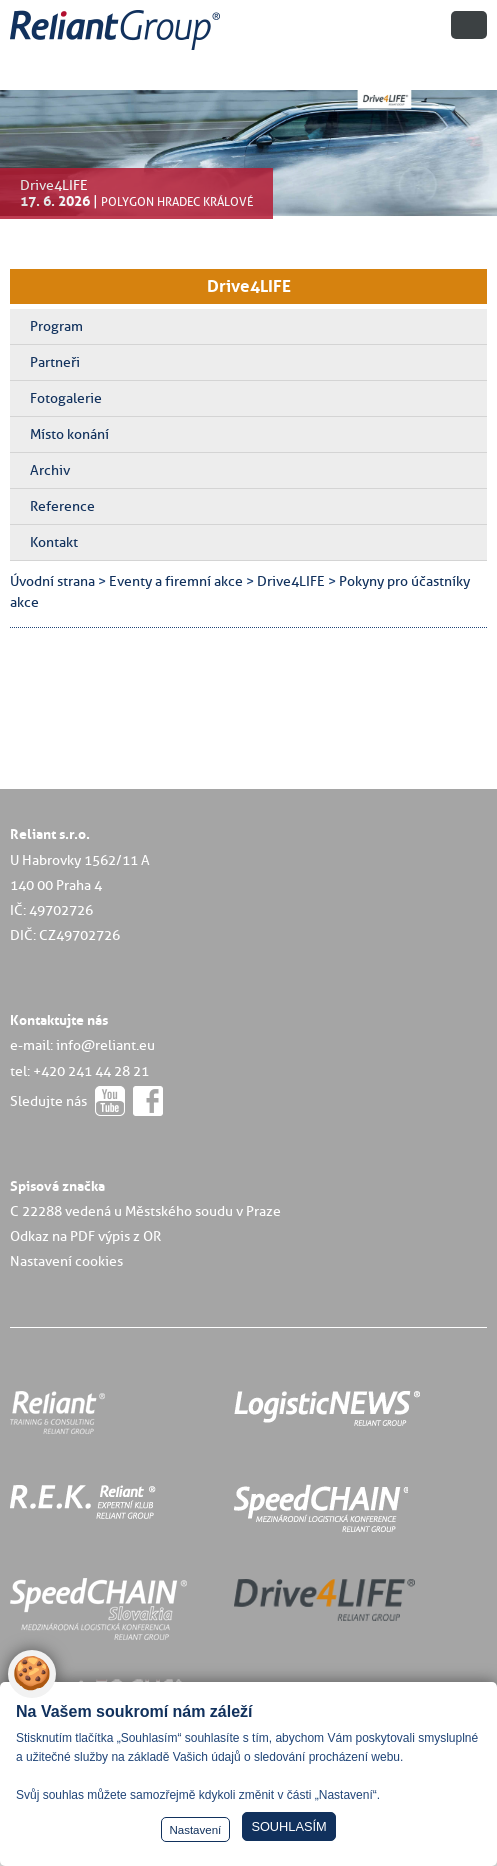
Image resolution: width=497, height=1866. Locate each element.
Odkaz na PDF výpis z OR (85, 1236)
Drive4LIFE (249, 286)
